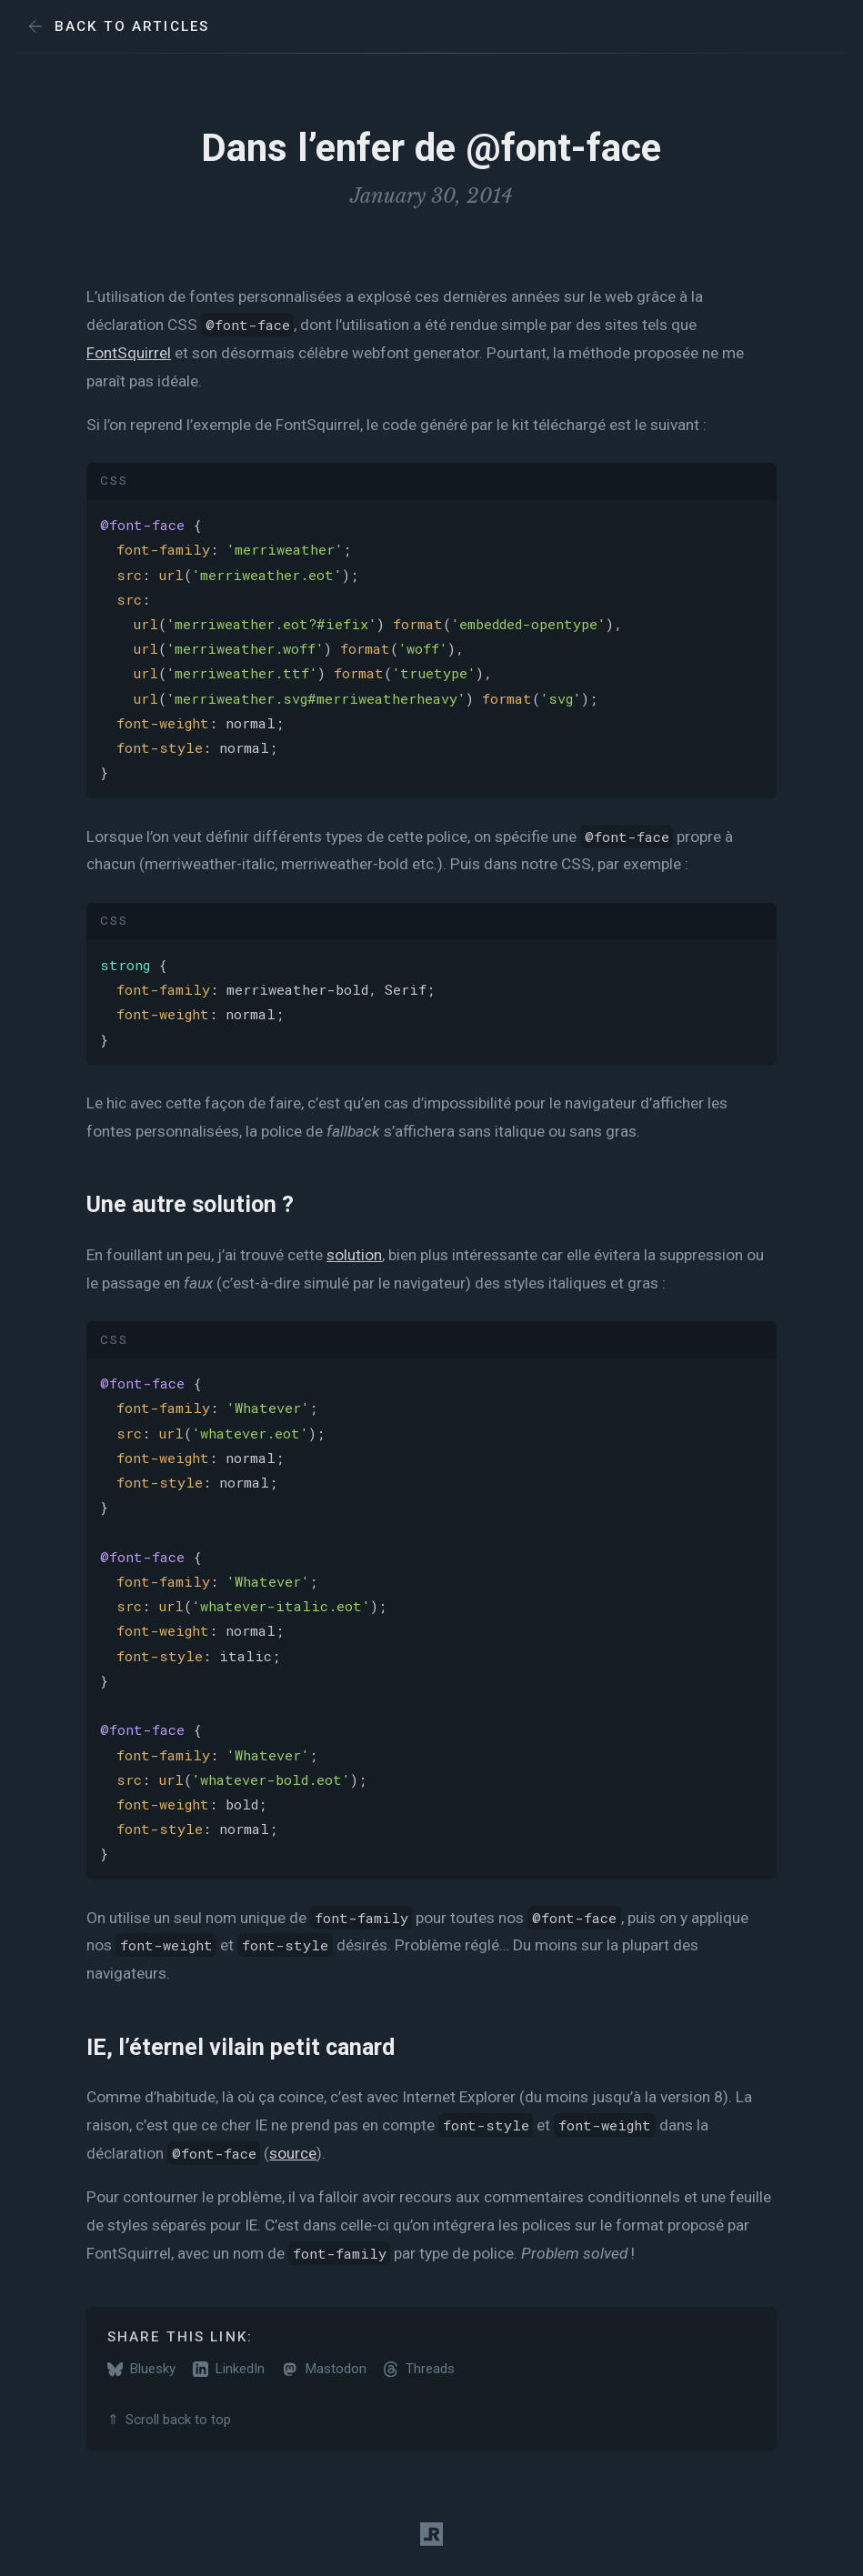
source (292, 2153)
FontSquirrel (128, 353)
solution (354, 1255)
